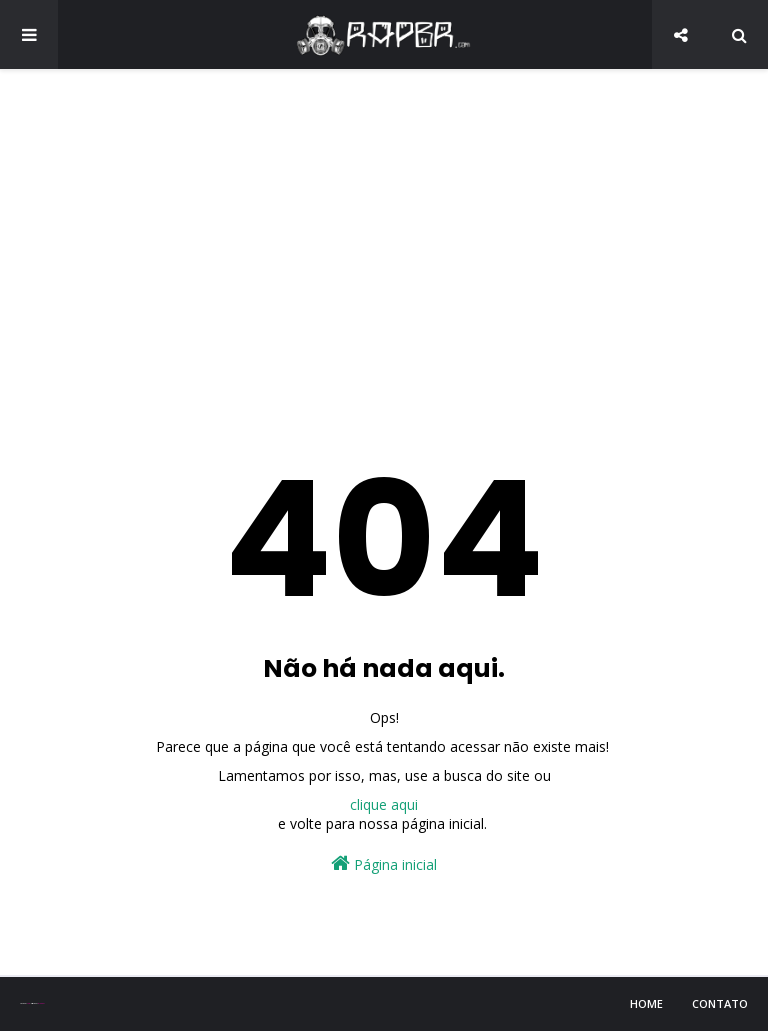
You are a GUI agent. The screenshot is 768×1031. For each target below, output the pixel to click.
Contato (720, 1003)
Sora (28, 1003)
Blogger (41, 1003)
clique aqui (384, 804)
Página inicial (384, 863)
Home (646, 1003)
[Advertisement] (384, 240)
